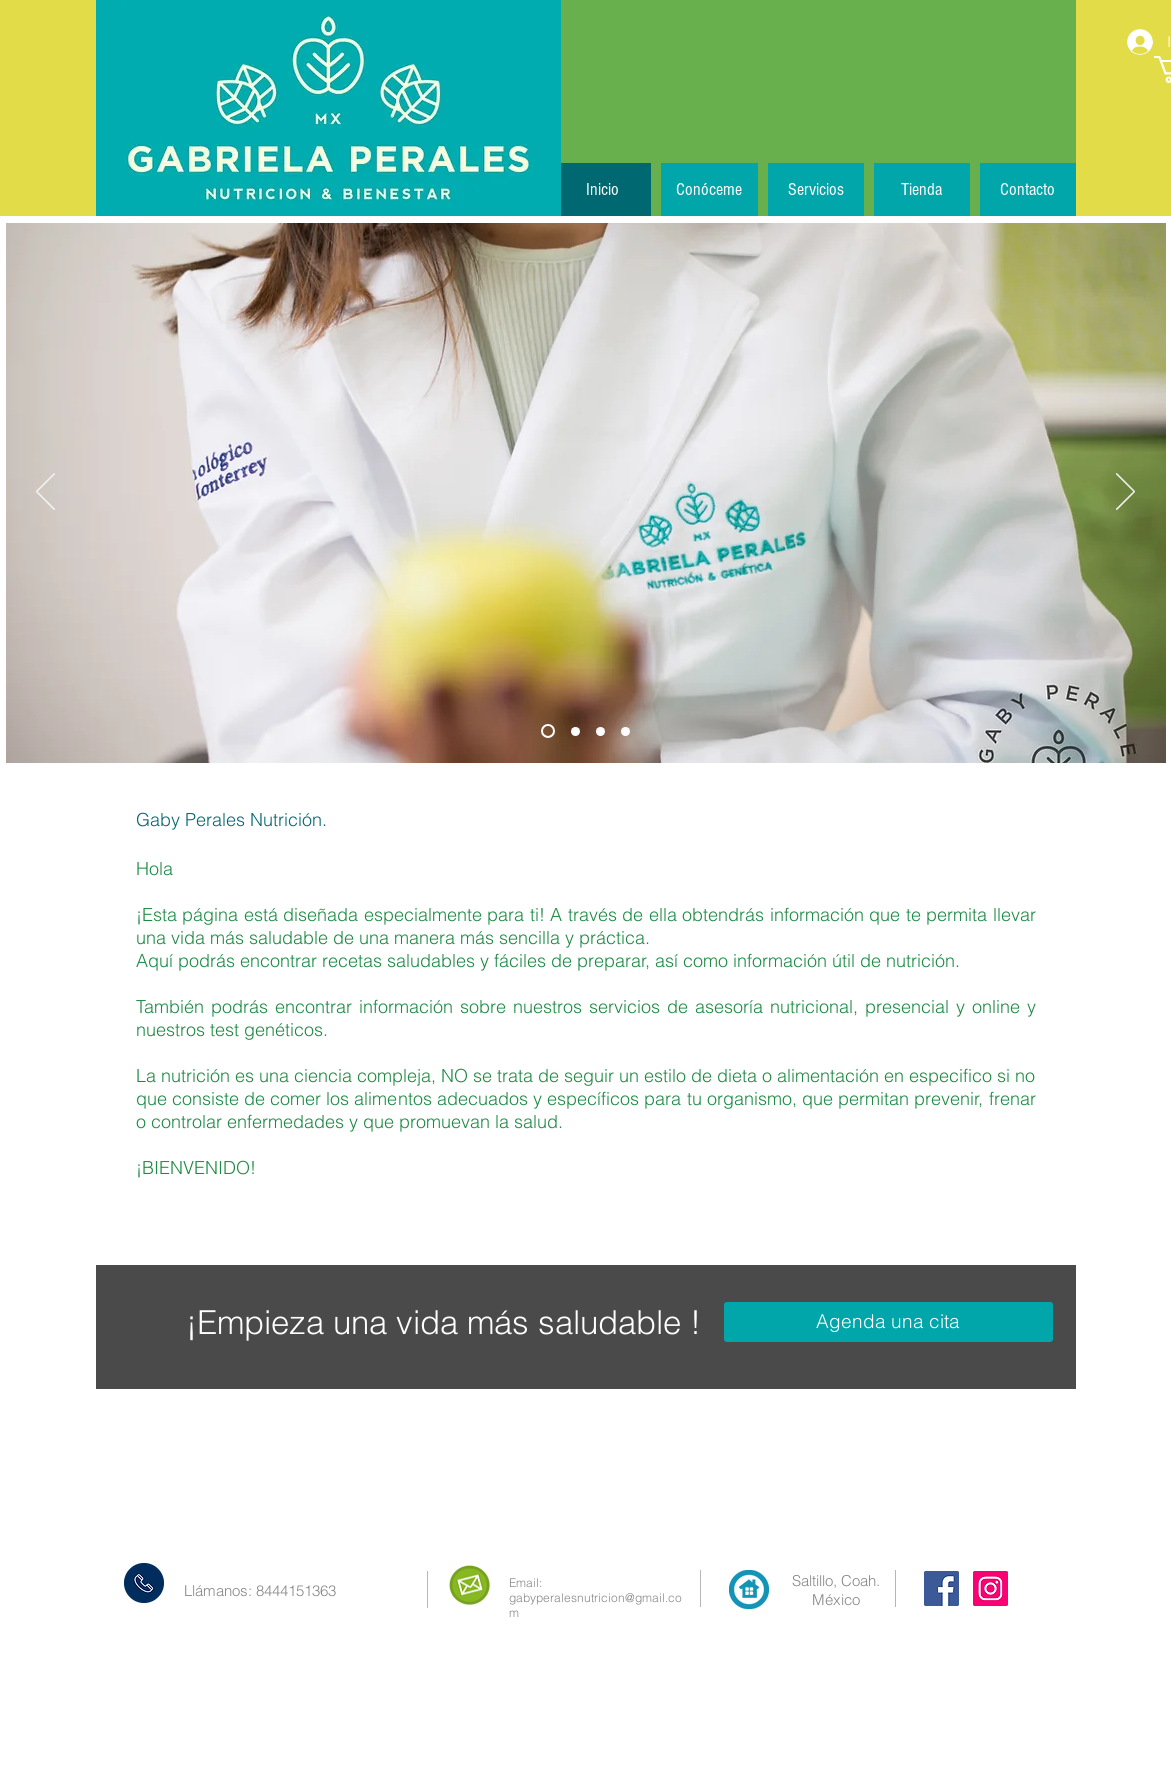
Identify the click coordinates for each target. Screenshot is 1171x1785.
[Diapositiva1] (548, 731)
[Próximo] (1125, 493)
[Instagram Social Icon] (990, 1588)
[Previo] (45, 493)
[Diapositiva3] (600, 731)
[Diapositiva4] (625, 731)
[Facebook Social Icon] (941, 1588)
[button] (816, 189)
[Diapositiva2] (575, 731)
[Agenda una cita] (888, 1322)
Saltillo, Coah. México (836, 1590)
